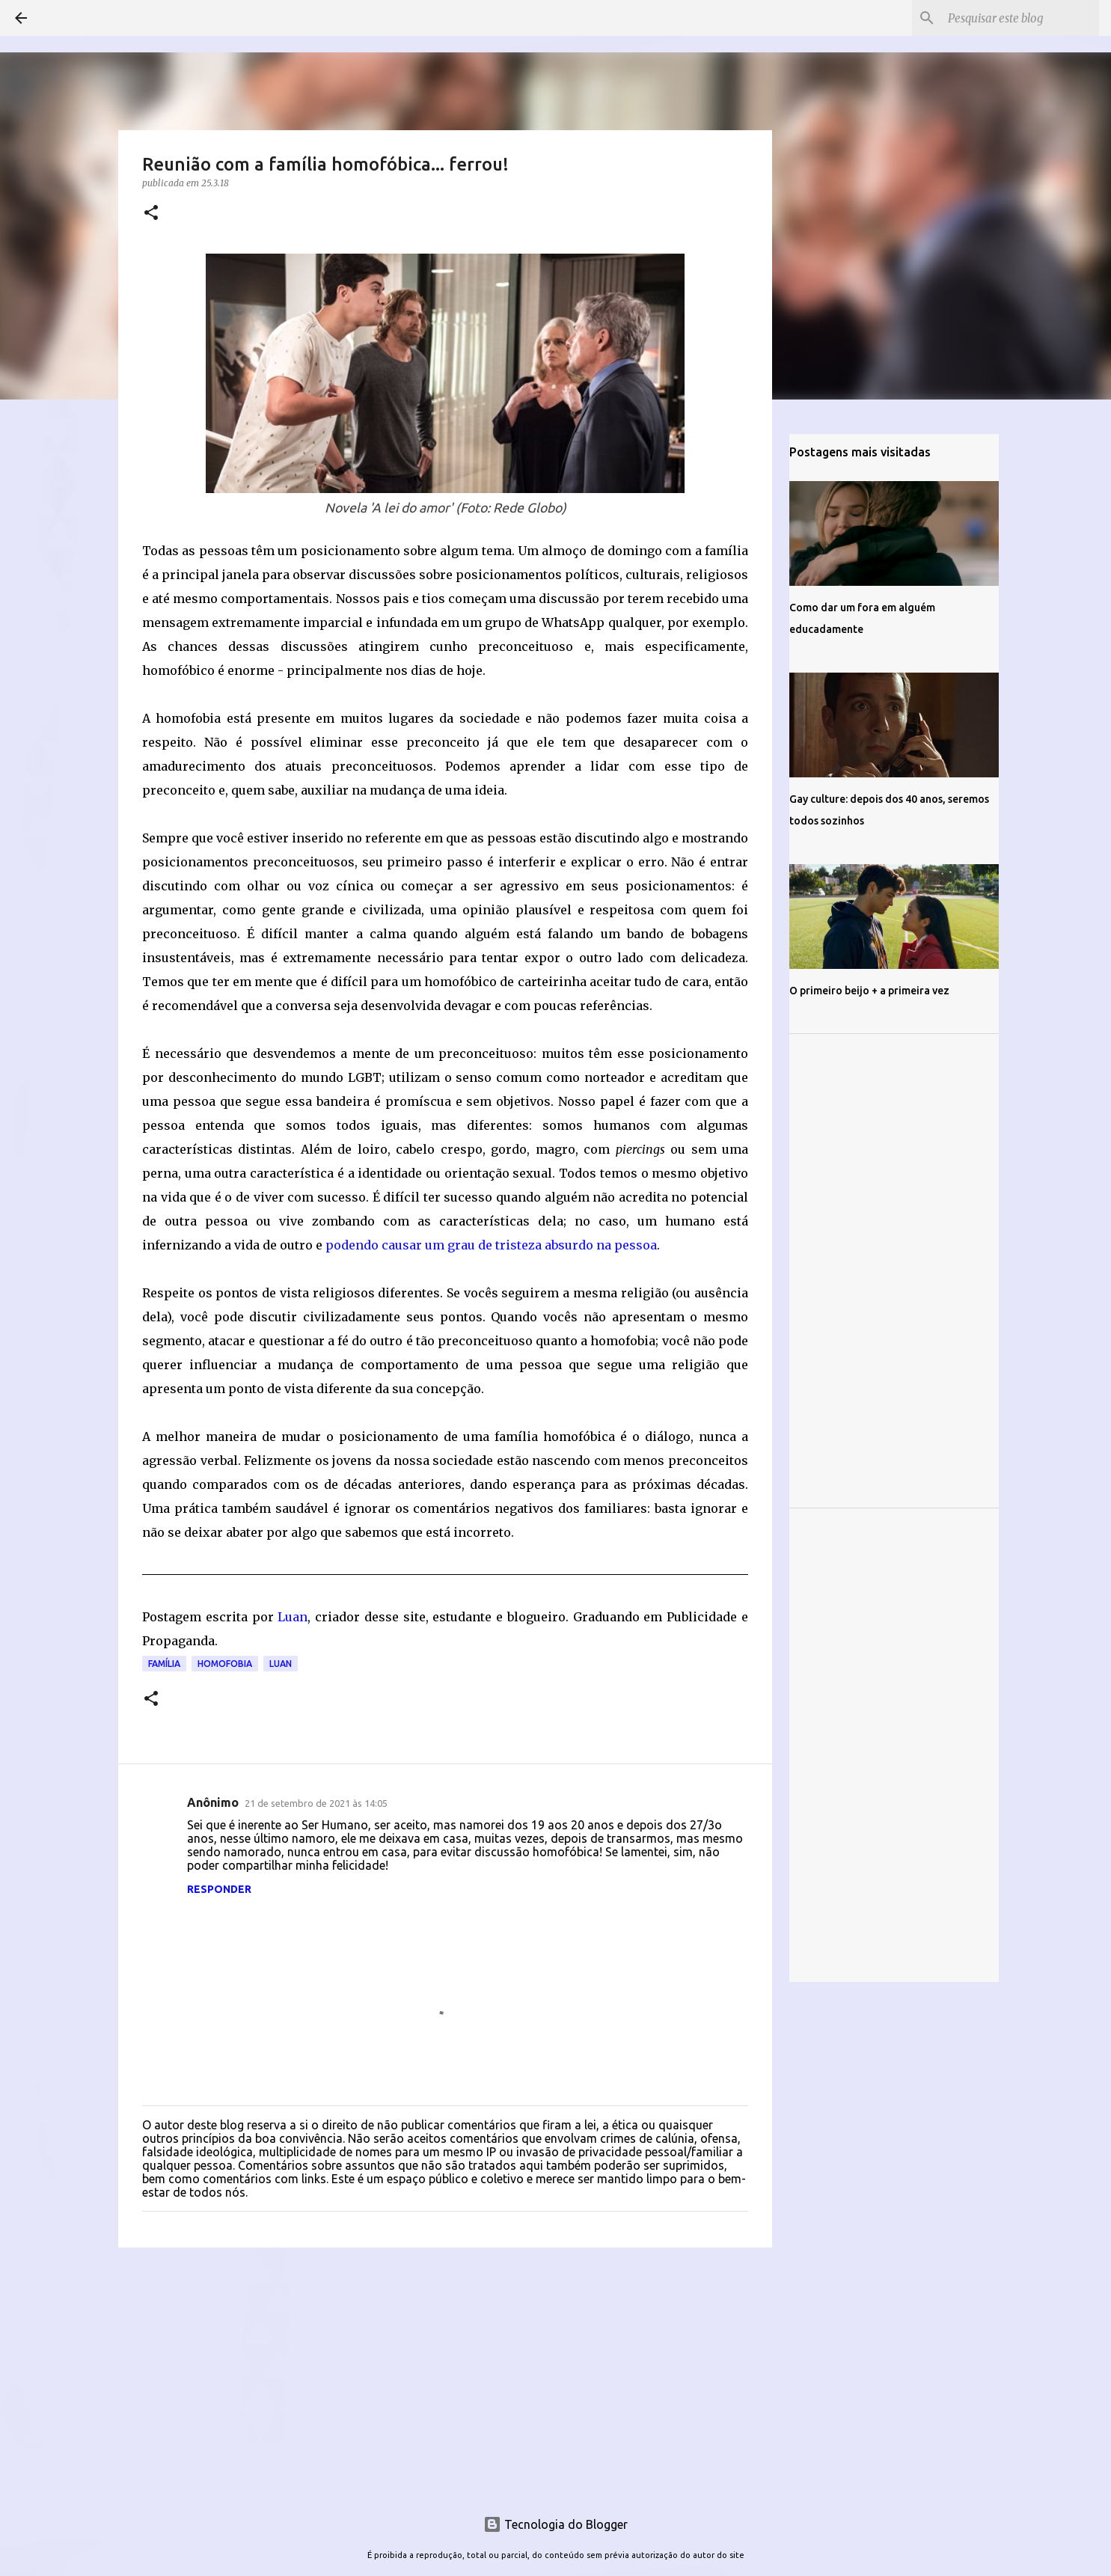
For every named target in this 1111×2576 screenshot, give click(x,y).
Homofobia (225, 1663)
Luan (292, 1616)
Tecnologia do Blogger (555, 2524)
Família (164, 1663)
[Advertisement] (445, 2374)
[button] (151, 214)
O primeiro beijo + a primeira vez (869, 991)
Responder (219, 1889)
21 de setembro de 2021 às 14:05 (316, 1803)
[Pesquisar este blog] (1020, 18)
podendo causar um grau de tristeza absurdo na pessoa (491, 1244)
